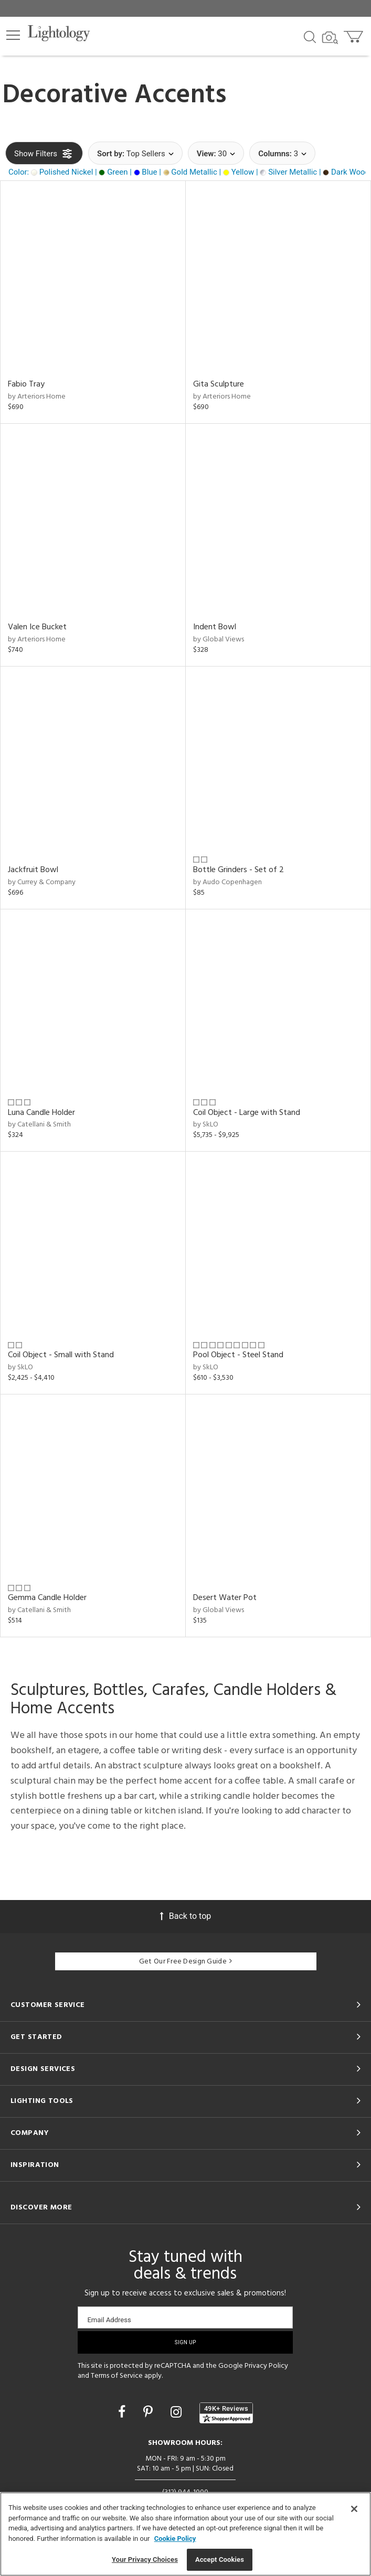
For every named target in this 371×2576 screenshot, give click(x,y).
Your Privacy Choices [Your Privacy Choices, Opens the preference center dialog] (145, 2559)
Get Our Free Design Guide (185, 1962)
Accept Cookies (219, 2559)
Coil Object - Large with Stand (246, 1113)
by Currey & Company (42, 882)
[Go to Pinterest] (149, 2412)
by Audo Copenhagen (227, 882)
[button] (13, 35)
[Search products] (310, 36)
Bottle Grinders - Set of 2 (238, 870)
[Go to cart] (354, 34)
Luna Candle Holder (41, 1113)
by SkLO (205, 1125)
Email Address (109, 2320)
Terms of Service (117, 2376)
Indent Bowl (214, 627)
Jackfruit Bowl (33, 870)
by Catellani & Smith (39, 1125)
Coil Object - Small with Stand (61, 1355)
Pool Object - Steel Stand (238, 1355)
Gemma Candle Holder (47, 1598)
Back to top (185, 1916)
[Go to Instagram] (177, 2412)
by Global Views (218, 640)
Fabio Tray (26, 384)
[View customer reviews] (226, 2412)
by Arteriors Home (37, 397)
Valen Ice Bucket (37, 627)
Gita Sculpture (218, 384)
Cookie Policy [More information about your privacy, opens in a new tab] (175, 2538)
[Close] (354, 2508)
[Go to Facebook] (123, 2412)
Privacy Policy (266, 2366)
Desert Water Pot (225, 1598)
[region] (185, 2534)
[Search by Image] (330, 38)
